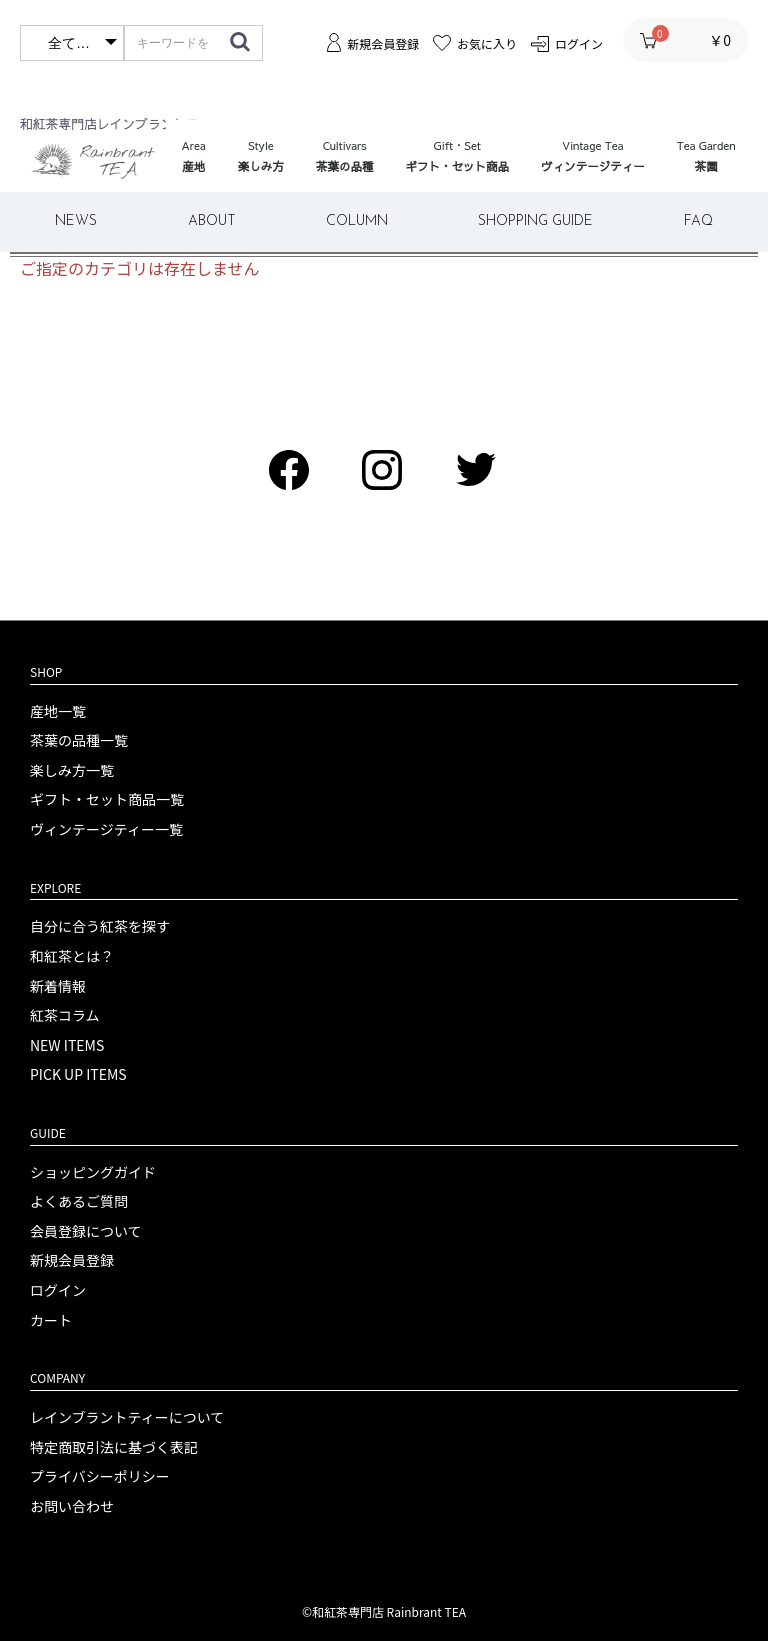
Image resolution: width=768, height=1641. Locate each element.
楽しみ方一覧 (72, 770)
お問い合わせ (72, 1506)
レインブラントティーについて (127, 1417)
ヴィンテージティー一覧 (106, 829)
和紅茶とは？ (72, 956)
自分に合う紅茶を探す (100, 926)
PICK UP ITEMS (78, 1074)
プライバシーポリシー (100, 1476)
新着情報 (58, 986)
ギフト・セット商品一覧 (107, 799)
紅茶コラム (65, 1015)
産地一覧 (58, 711)
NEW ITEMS (67, 1045)
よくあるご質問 (79, 1201)
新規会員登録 (72, 1260)
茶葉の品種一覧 (79, 740)
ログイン (58, 1290)
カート (51, 1320)
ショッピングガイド (93, 1172)
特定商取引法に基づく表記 (114, 1447)
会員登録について (86, 1231)
